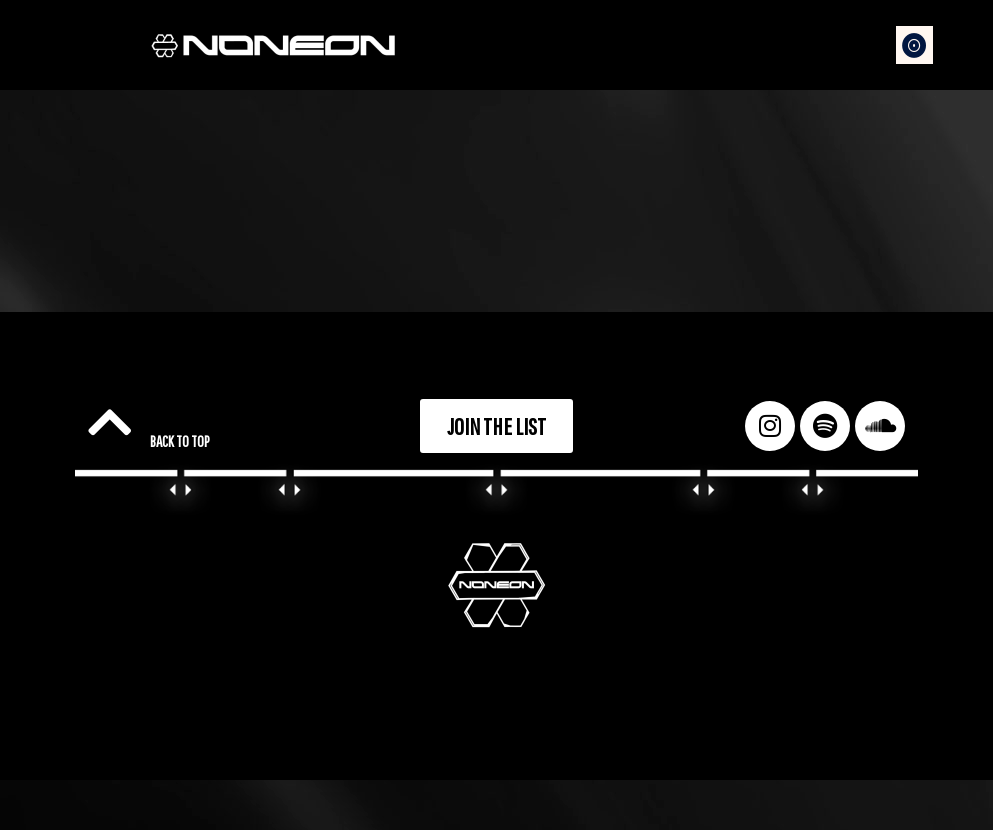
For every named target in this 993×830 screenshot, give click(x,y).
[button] (915, 45)
